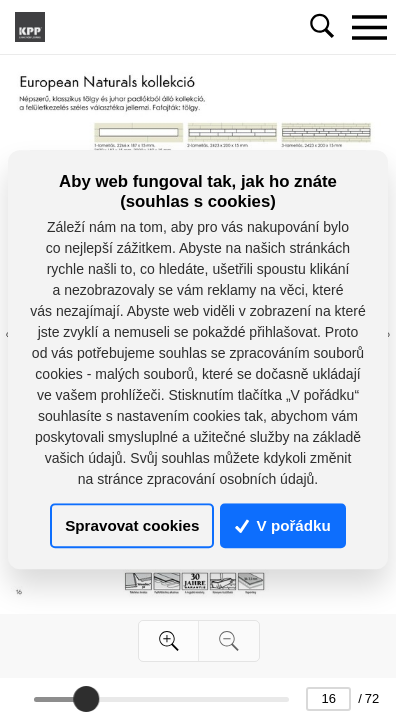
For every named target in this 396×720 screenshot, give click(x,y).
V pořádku (283, 525)
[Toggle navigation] (369, 27)
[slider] (86, 699)
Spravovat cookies (132, 525)
